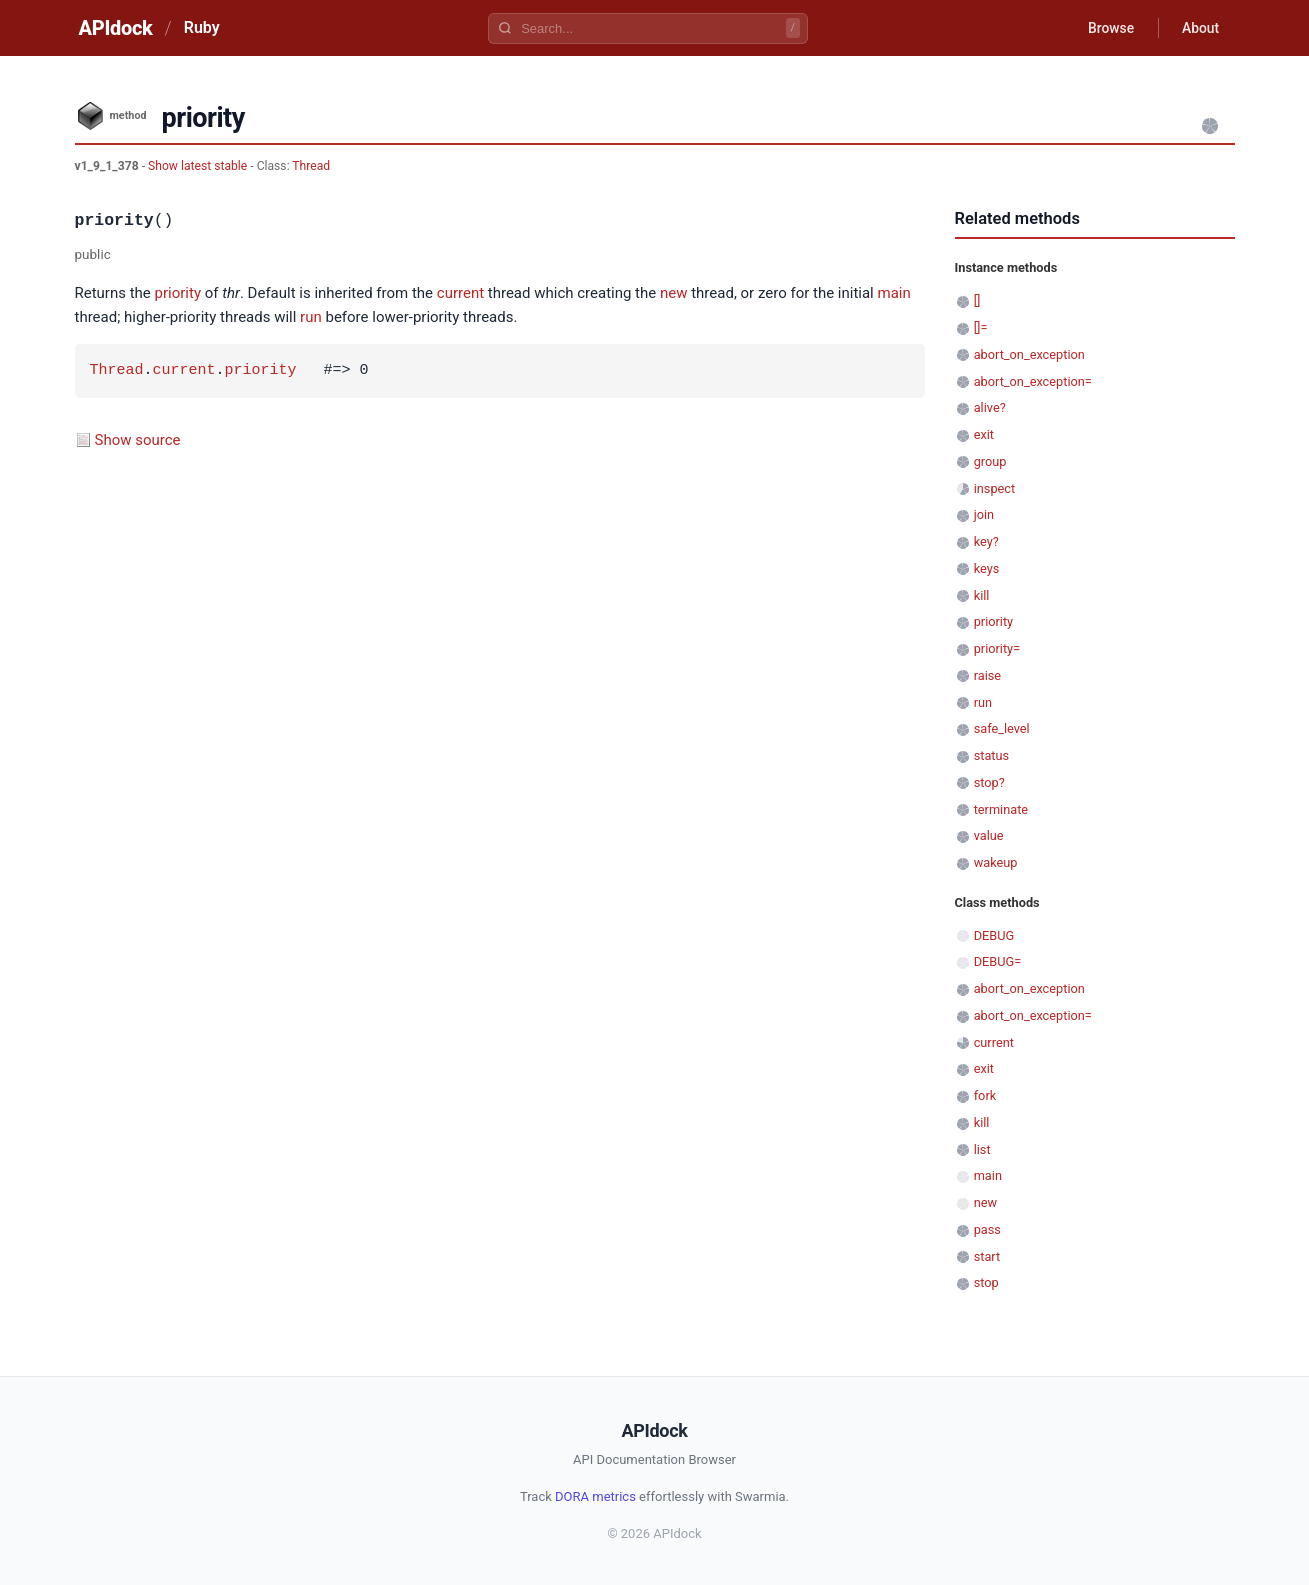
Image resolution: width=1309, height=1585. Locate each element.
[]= (981, 327)
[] (977, 300)
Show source (138, 440)
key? (986, 541)
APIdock (116, 28)
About (1200, 28)
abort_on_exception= (1033, 381)
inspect (995, 488)
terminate (1001, 809)
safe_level (1002, 728)
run (311, 317)
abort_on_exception (1029, 354)
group (990, 461)
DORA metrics (595, 1496)
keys (987, 568)
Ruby (202, 27)
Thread (311, 166)
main (894, 293)
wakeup (996, 862)
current (460, 293)
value (989, 835)
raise (987, 675)
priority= (997, 648)
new (674, 293)
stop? (989, 782)
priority (178, 293)
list (982, 1149)
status (991, 755)
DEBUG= (998, 961)
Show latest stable (199, 166)
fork (985, 1095)
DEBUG (994, 935)
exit (984, 434)
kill (982, 595)
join (984, 514)
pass (987, 1229)
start (987, 1256)
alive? (990, 407)
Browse (1108, 28)
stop (986, 1282)
